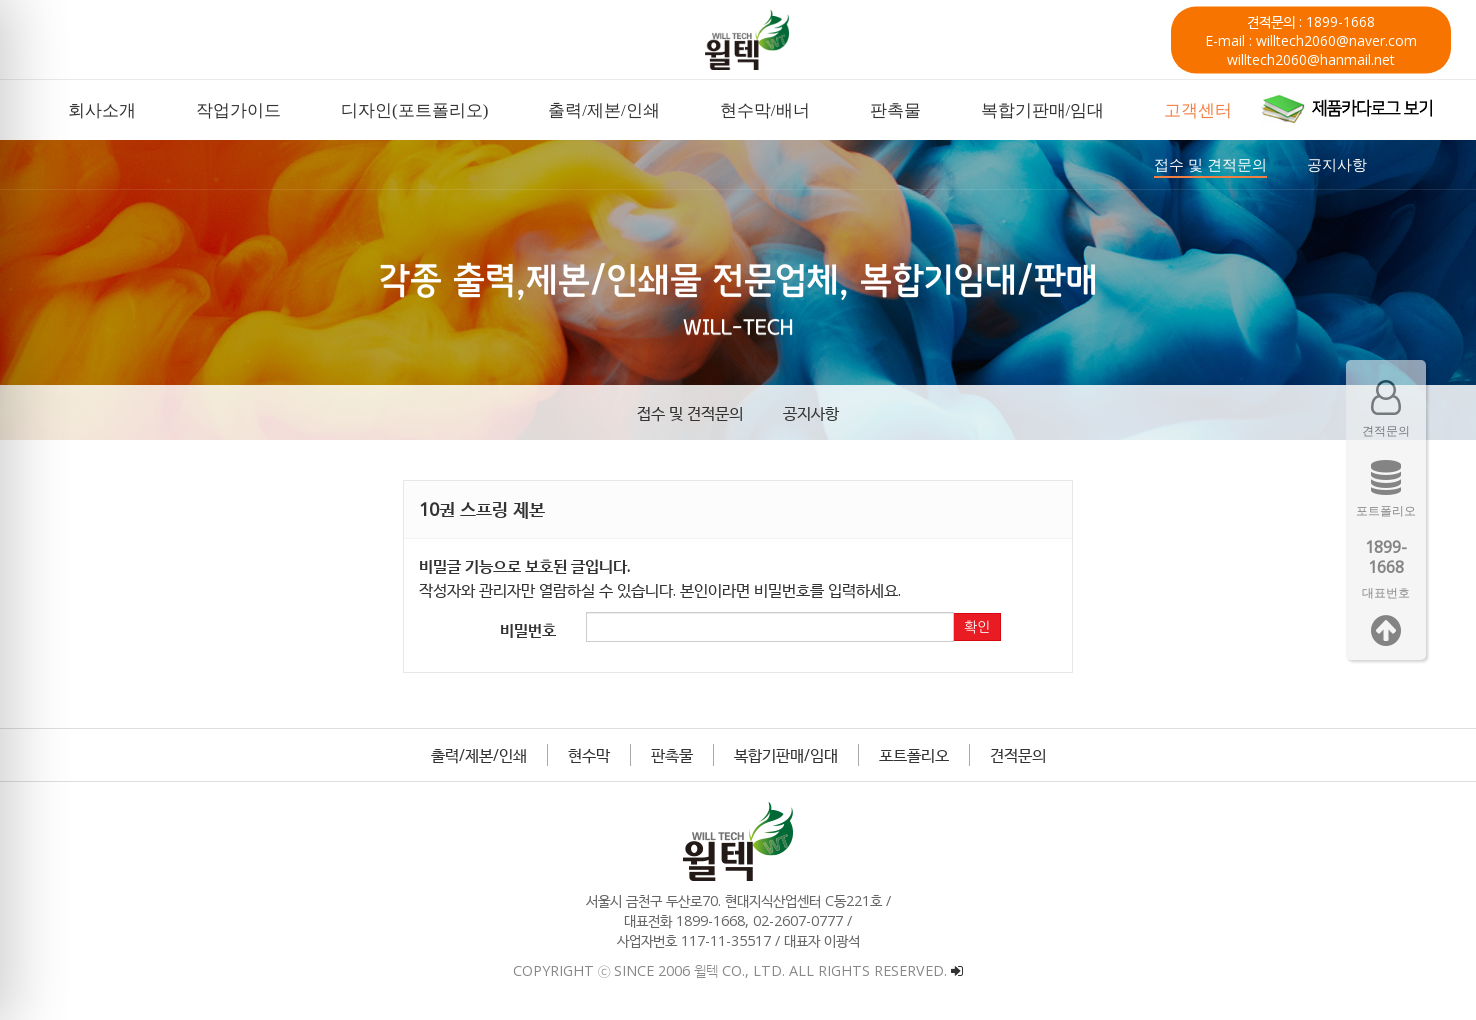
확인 (977, 627)
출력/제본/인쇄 (479, 755)
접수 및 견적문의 (690, 413)
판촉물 (672, 755)
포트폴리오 (914, 755)
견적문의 (1018, 755)
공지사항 (811, 413)
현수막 (589, 755)
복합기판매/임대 (786, 755)
